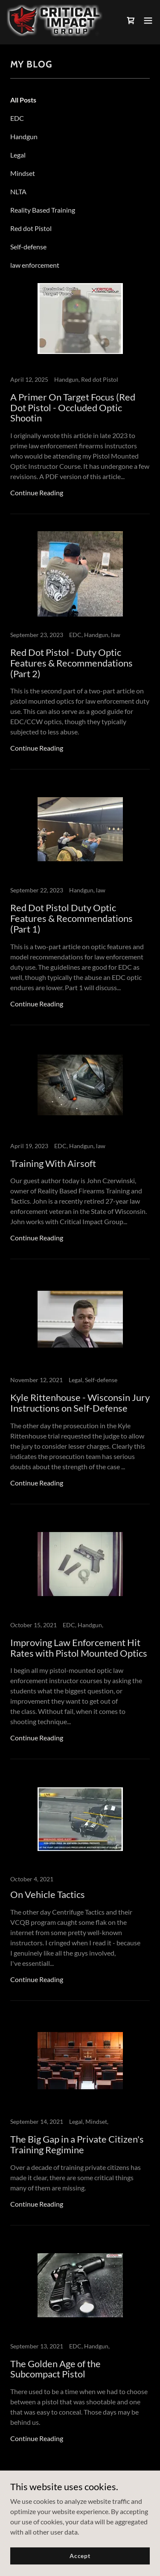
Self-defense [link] (28, 247)
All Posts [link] (23, 100)
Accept (80, 2555)
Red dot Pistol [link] (31, 228)
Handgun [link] (24, 136)
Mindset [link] (22, 173)
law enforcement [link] (34, 265)
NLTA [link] (18, 191)
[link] (54, 20)
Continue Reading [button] (36, 492)
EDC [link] (17, 118)
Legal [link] (18, 155)
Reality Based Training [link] (42, 210)
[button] (148, 20)
